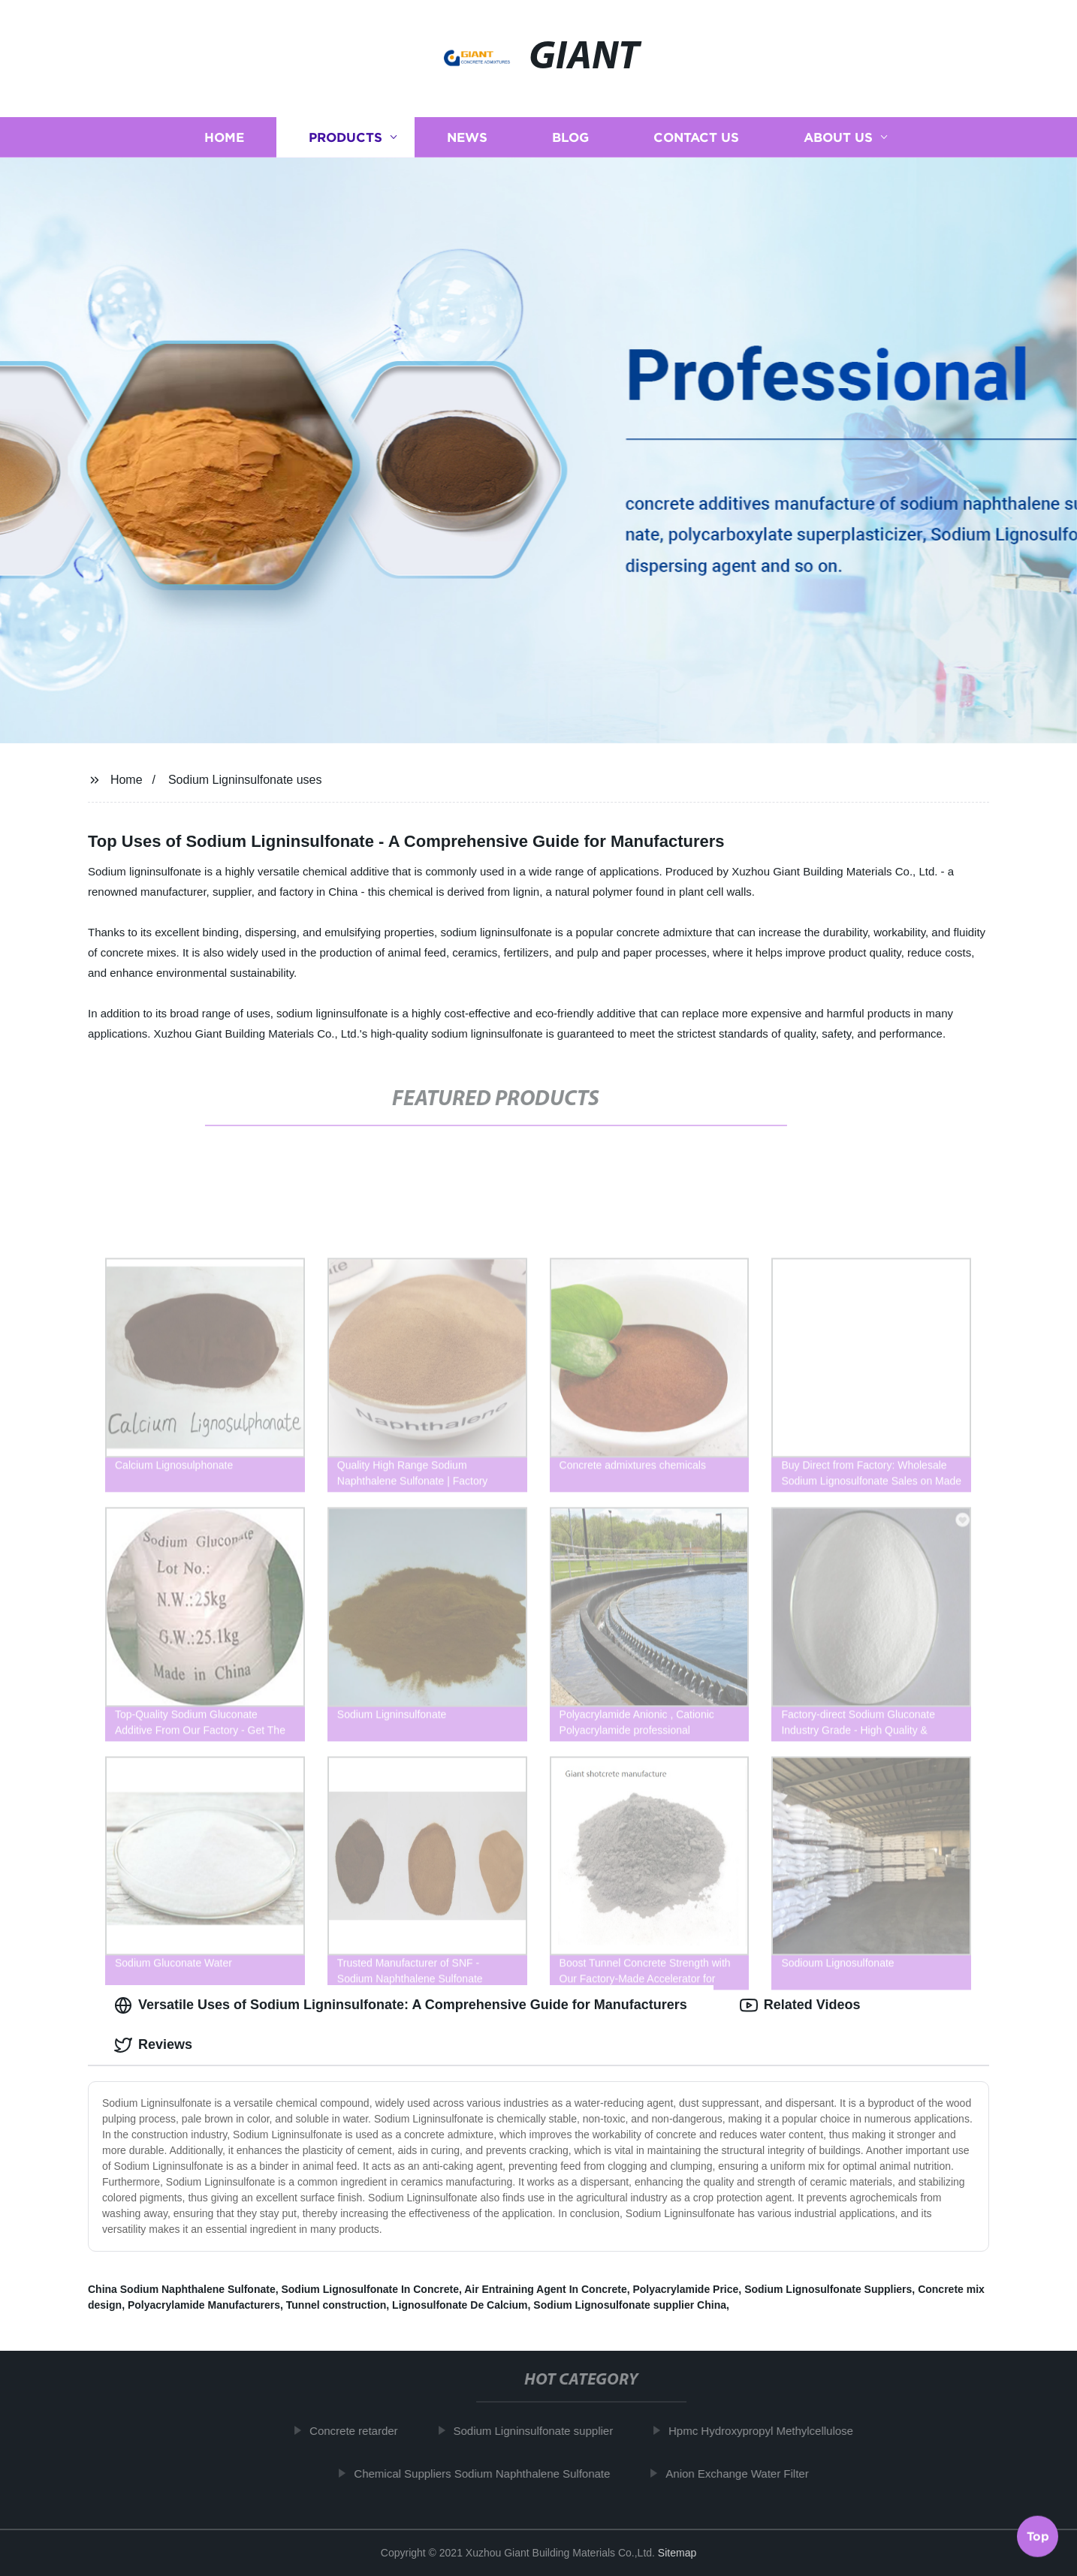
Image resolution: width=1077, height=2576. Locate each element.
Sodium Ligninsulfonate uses (245, 779)
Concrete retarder (361, 2430)
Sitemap (677, 2553)
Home (224, 137)
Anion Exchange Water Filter (744, 2473)
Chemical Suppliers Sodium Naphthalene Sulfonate (489, 2473)
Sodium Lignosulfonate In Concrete (369, 2289)
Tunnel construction (336, 2305)
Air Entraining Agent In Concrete (545, 2289)
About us (838, 137)
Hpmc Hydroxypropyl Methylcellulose (768, 2430)
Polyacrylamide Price (685, 2289)
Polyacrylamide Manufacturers (204, 2305)
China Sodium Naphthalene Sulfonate (182, 2289)
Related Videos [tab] (800, 2005)
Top (1038, 2535)
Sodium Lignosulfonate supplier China (629, 2305)
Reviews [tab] (153, 2045)
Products (345, 137)
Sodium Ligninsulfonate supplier (540, 2430)
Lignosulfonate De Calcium (459, 2305)
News (467, 137)
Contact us (696, 137)
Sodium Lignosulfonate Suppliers (828, 2289)
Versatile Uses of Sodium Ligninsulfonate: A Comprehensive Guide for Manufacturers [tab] (400, 2005)
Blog (570, 137)
